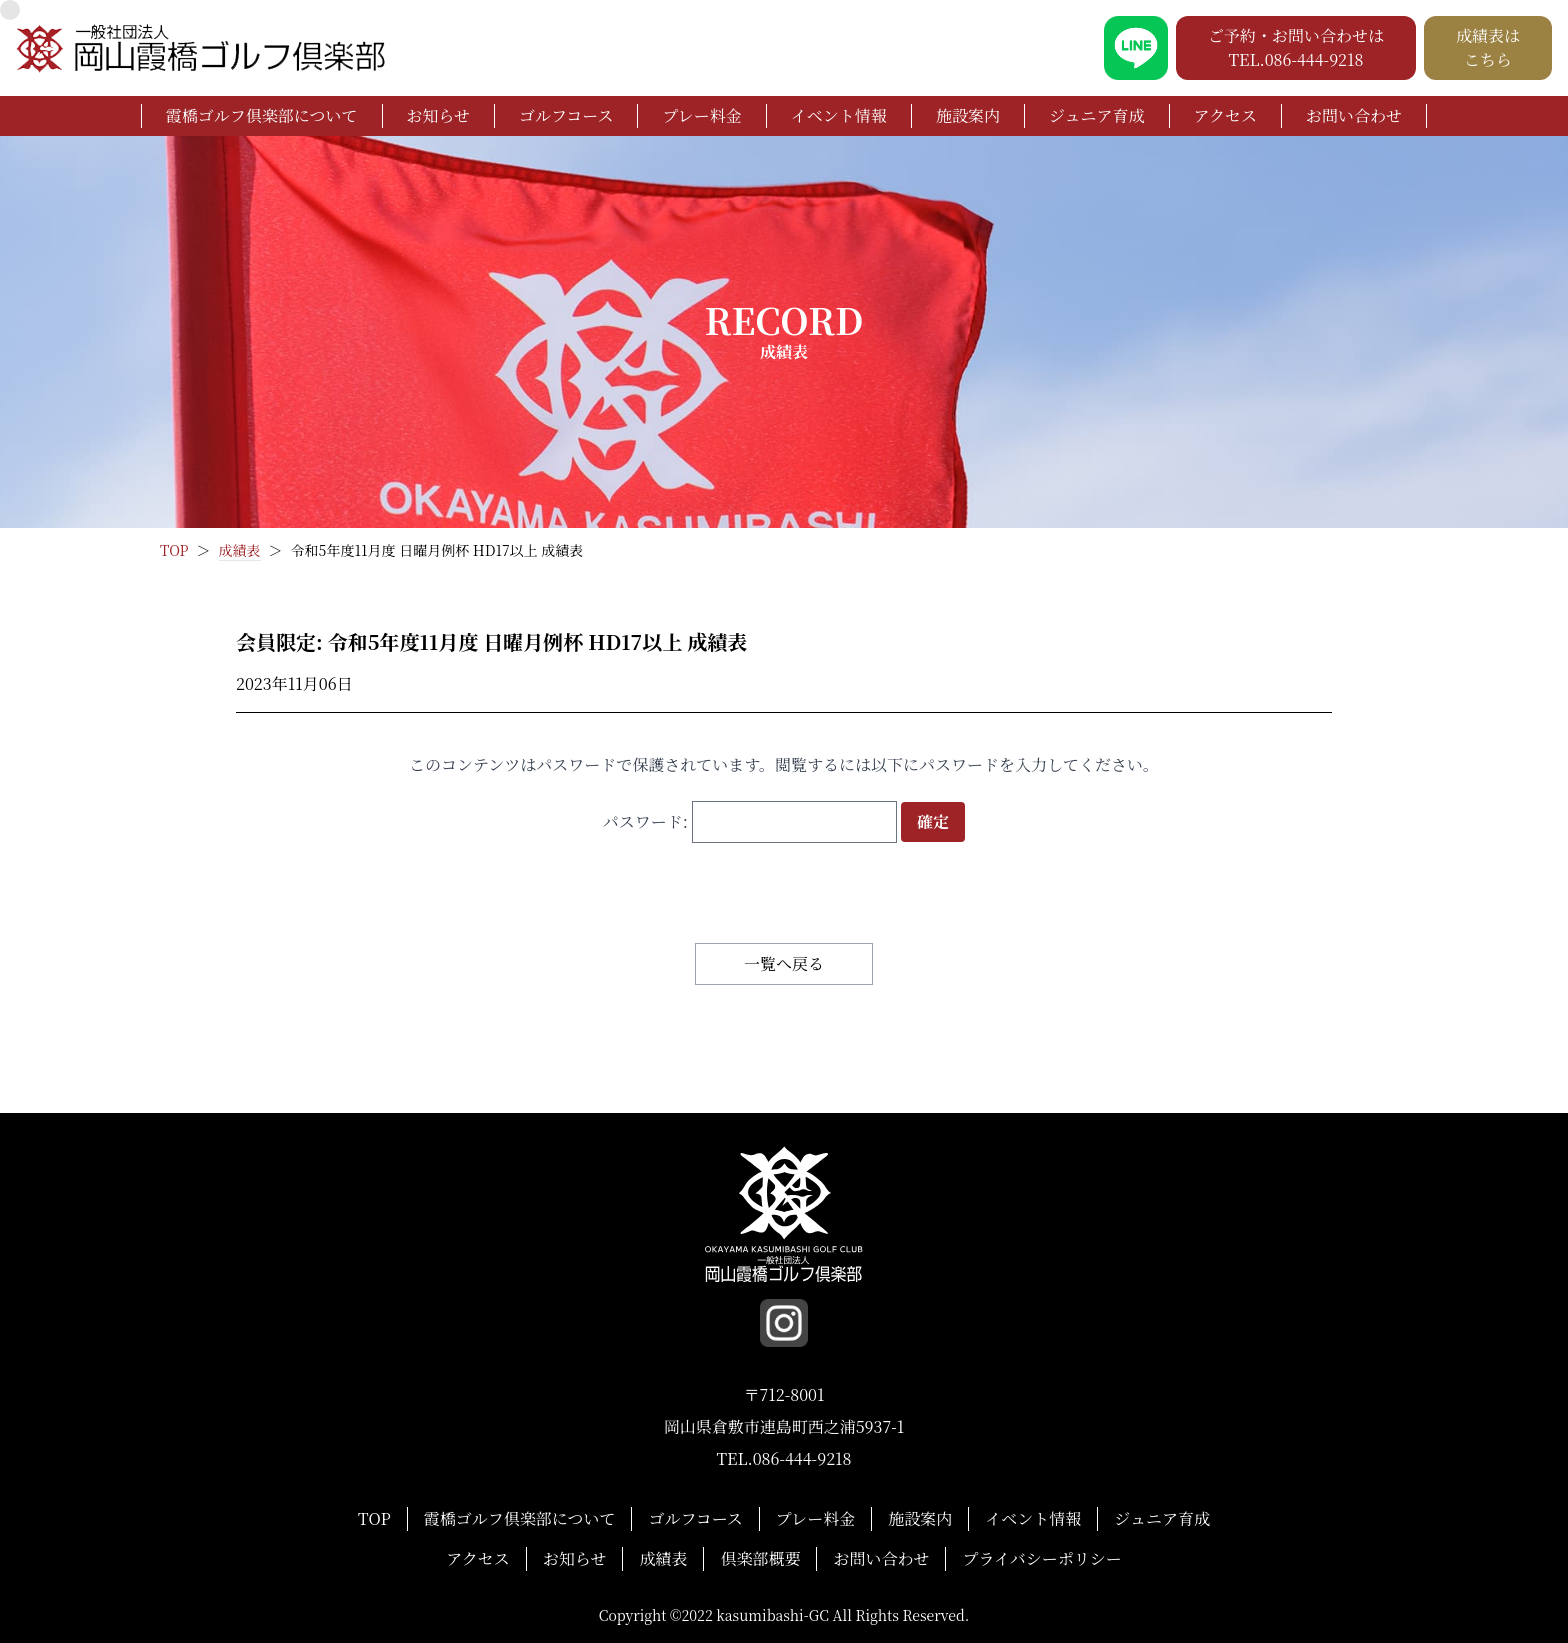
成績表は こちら (1488, 47)
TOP (374, 1518)
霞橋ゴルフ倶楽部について (262, 115)
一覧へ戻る (784, 963)
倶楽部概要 (760, 1558)
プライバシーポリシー (1041, 1558)
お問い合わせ (1354, 115)
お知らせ (439, 115)
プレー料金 (701, 115)
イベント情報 (839, 115)
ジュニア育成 (1097, 115)
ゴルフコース (566, 115)
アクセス (1226, 115)
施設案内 (968, 115)
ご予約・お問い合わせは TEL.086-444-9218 (1296, 47)
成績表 (663, 1558)
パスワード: (750, 821)
